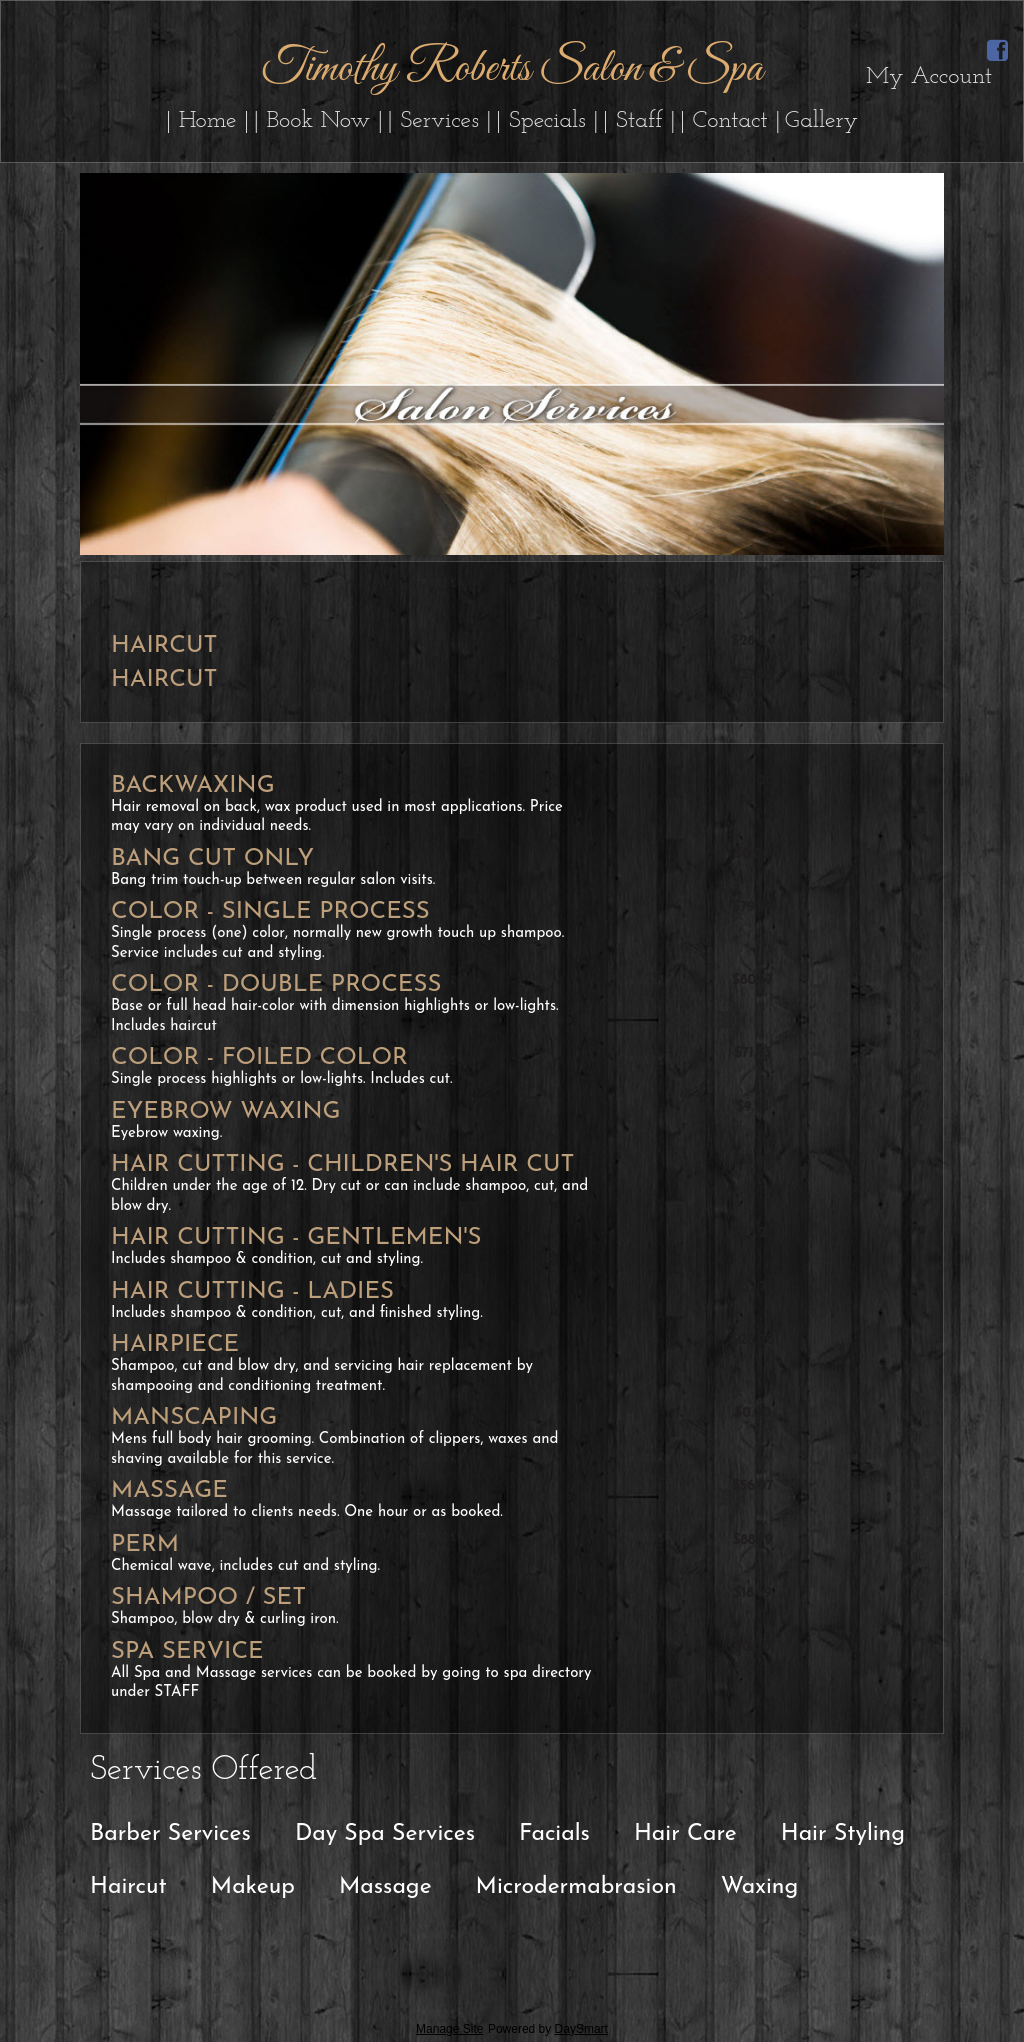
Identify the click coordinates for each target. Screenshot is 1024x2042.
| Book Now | (319, 121)
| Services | (439, 121)
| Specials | (547, 121)
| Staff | (639, 121)
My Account (929, 77)
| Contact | (730, 121)
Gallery (821, 121)
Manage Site (449, 2029)
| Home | (208, 121)
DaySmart (581, 2029)
